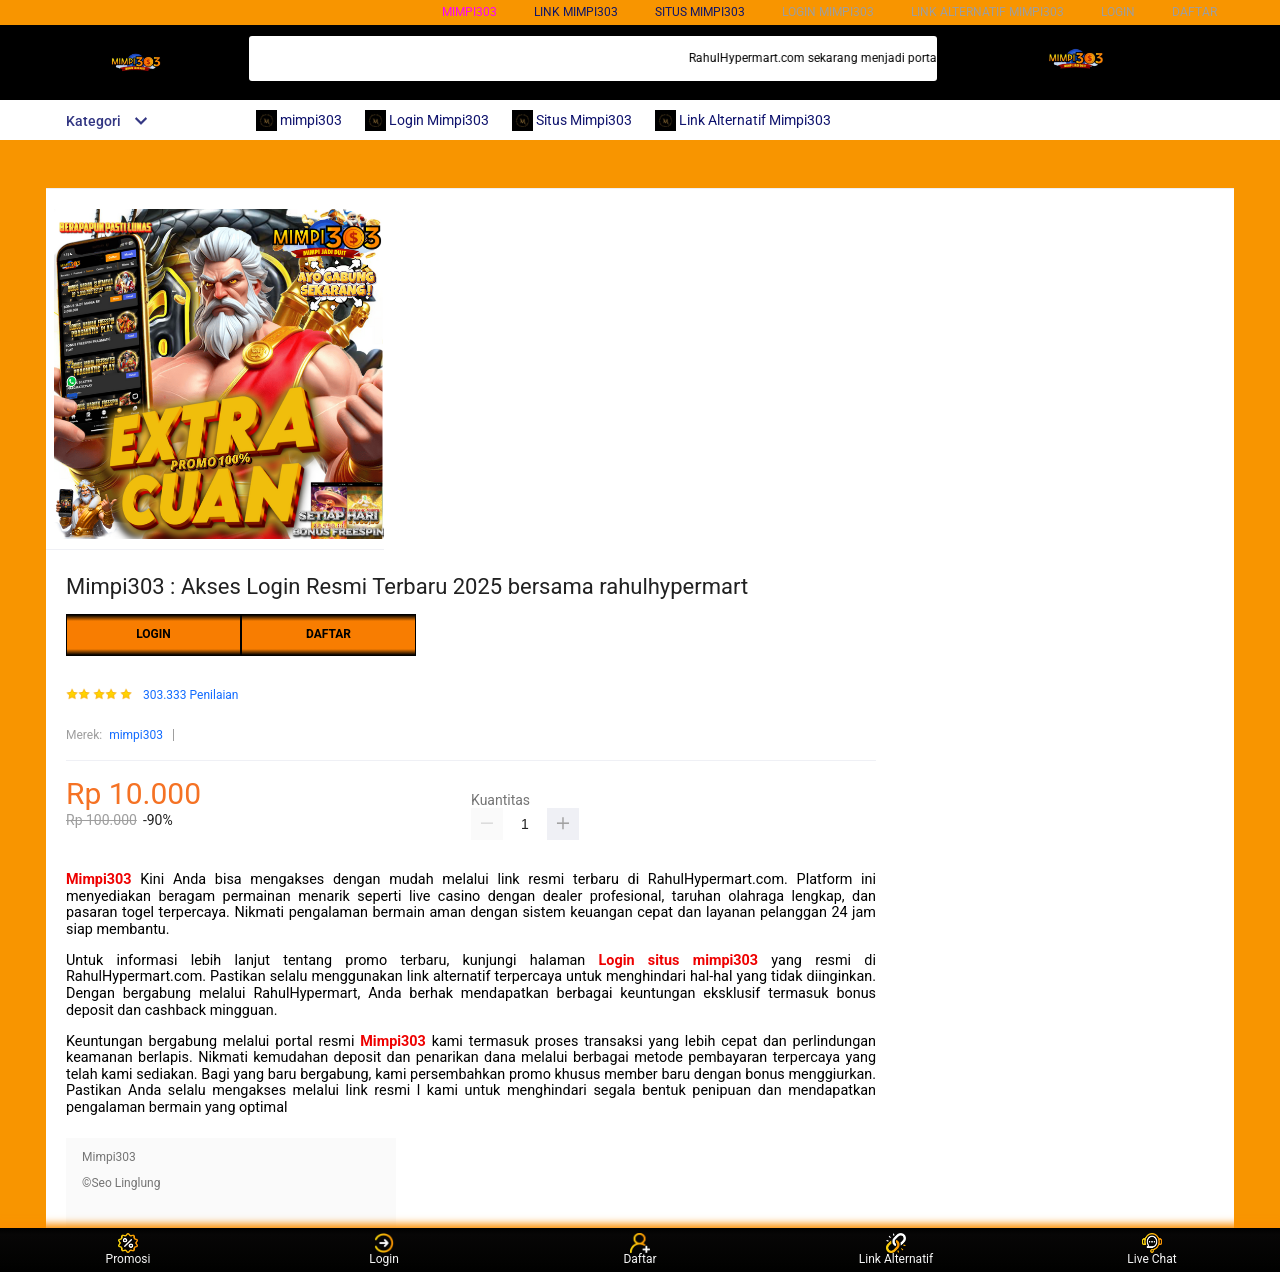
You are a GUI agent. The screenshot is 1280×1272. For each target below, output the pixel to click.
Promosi (128, 1249)
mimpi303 (469, 12)
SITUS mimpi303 (700, 12)
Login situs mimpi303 (679, 960)
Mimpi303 (99, 879)
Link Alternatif (896, 1249)
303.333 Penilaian (191, 695)
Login (384, 1249)
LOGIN (1118, 12)
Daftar (639, 1249)
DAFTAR (1194, 12)
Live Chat (1151, 1249)
